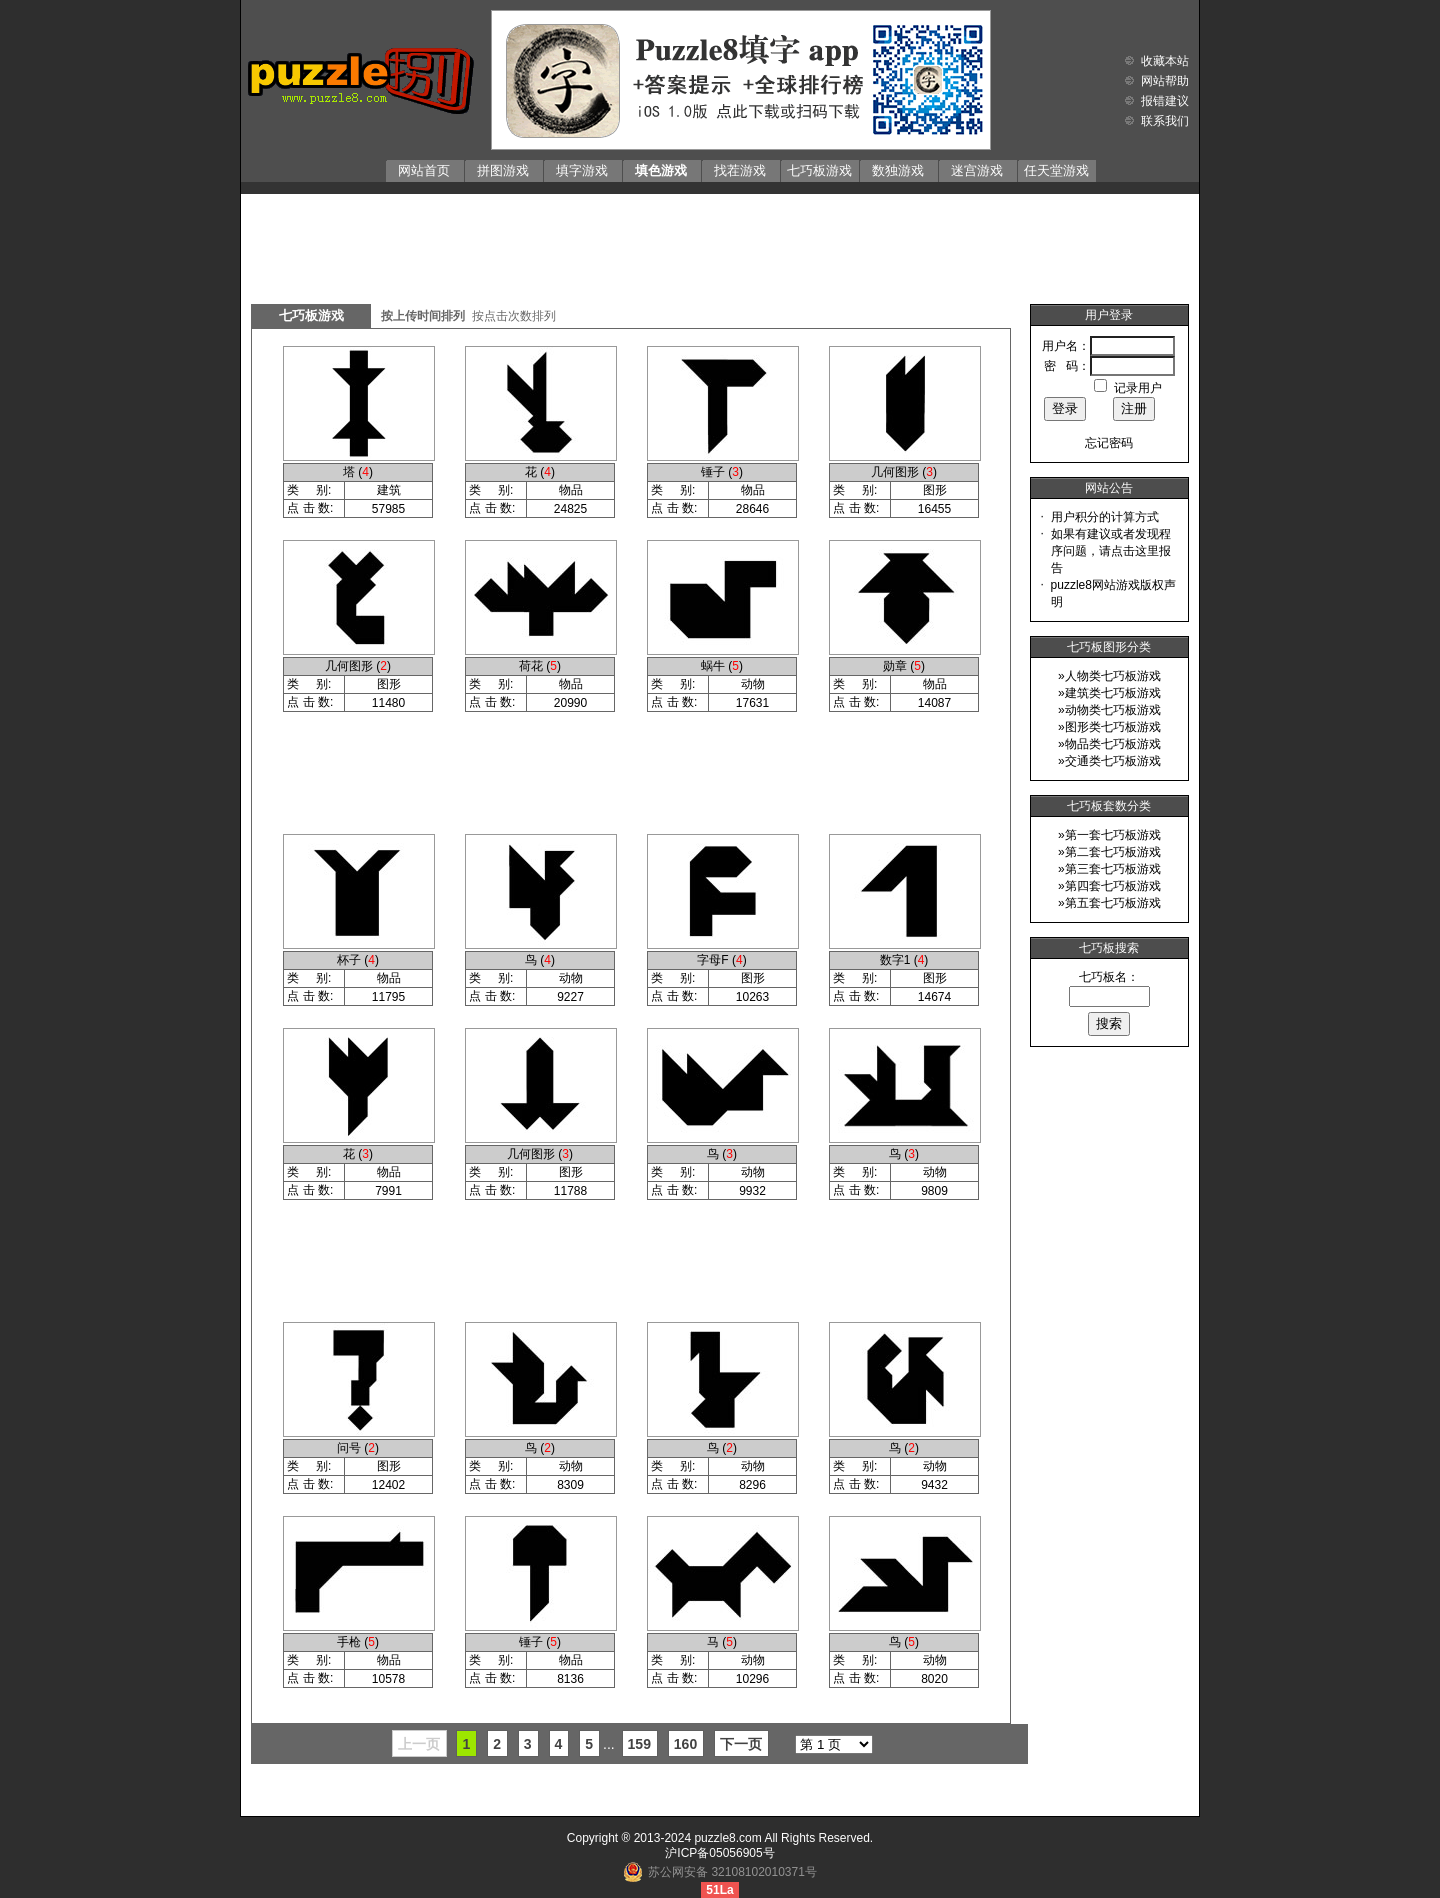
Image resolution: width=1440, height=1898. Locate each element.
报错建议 (1165, 101)
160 (685, 1744)
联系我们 (1165, 121)
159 (639, 1744)
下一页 (741, 1744)
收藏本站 (1165, 61)
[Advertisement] (720, 244)
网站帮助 (1165, 81)
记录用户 (1138, 388)
